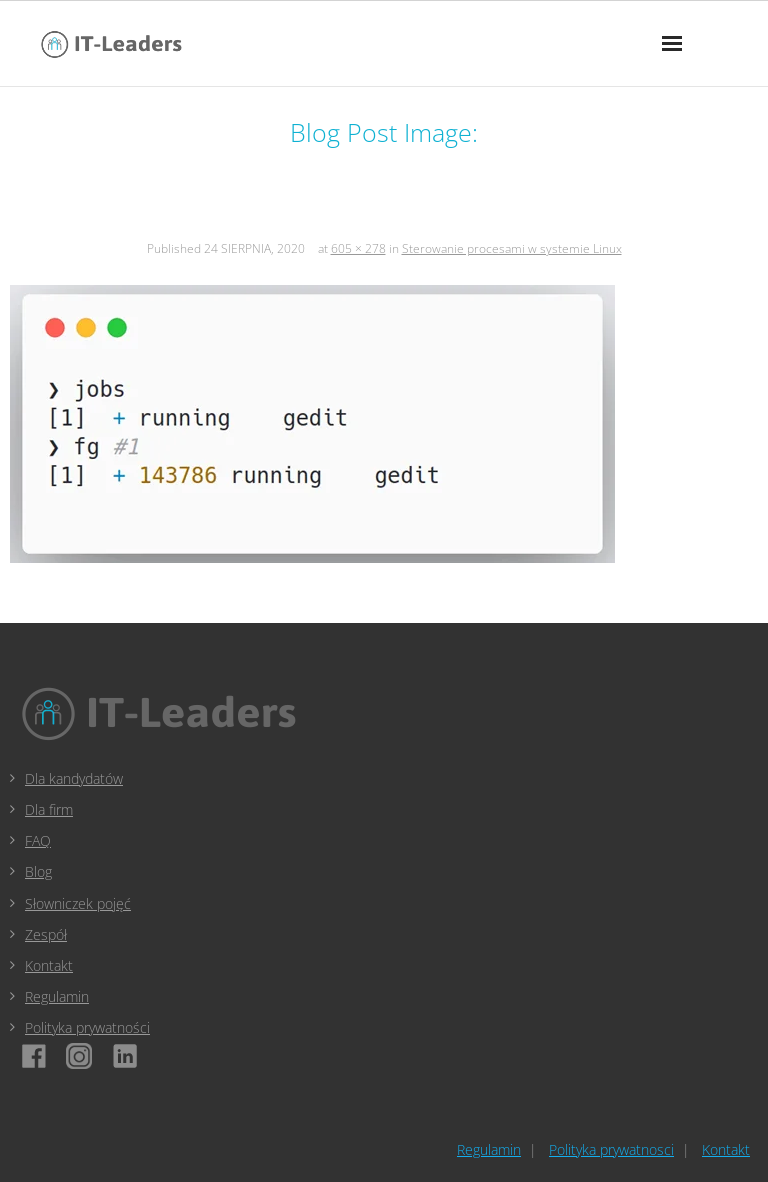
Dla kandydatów (74, 778)
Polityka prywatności (87, 1027)
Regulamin (57, 996)
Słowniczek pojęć (78, 903)
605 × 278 (358, 248)
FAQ (38, 840)
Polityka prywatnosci (611, 1149)
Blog (38, 871)
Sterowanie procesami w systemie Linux (512, 248)
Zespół (46, 934)
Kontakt (49, 965)
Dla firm (49, 809)
